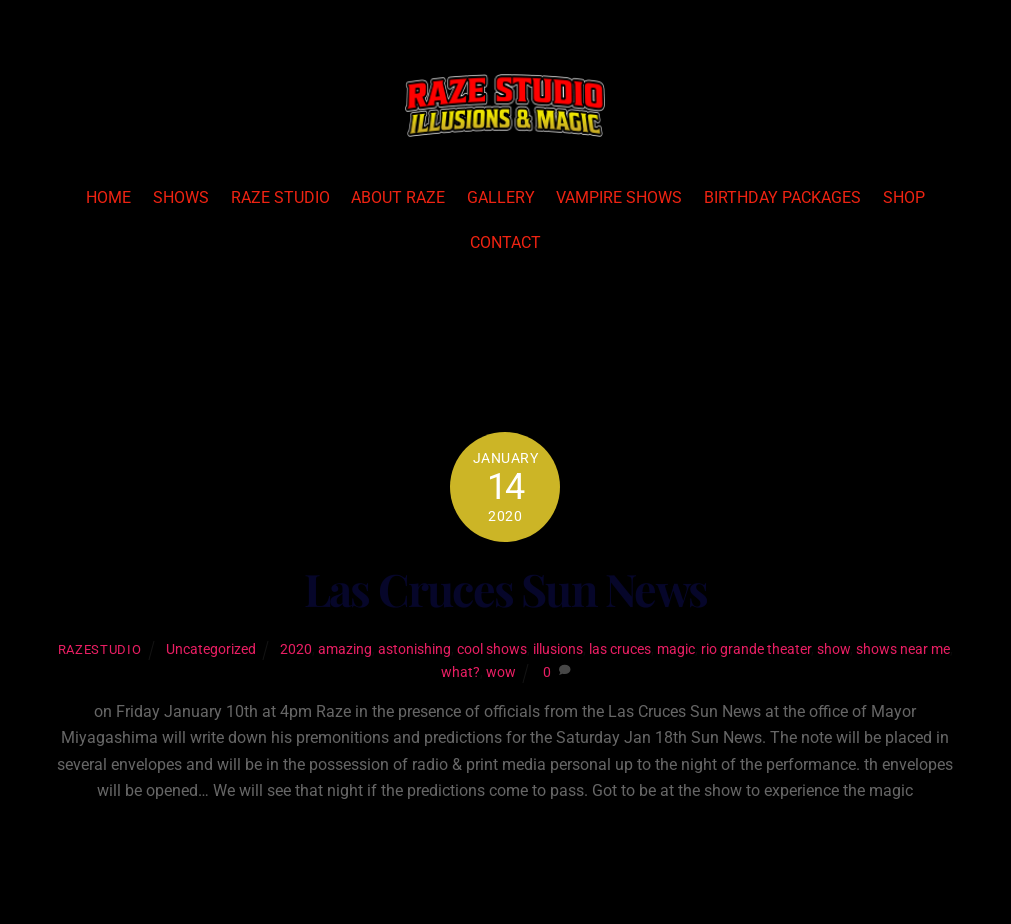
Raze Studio (280, 197)
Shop (904, 197)
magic (676, 649)
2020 (296, 649)
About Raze (398, 197)
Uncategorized (211, 649)
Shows (181, 197)
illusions (558, 649)
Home (108, 197)
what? (460, 672)
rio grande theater (756, 649)
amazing (345, 649)
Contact (505, 242)
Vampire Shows (619, 197)
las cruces (620, 649)
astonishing (414, 649)
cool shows (492, 649)
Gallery (501, 197)
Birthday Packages (782, 197)
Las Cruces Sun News (505, 588)
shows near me (903, 649)
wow (501, 672)
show (833, 649)
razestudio (99, 649)
